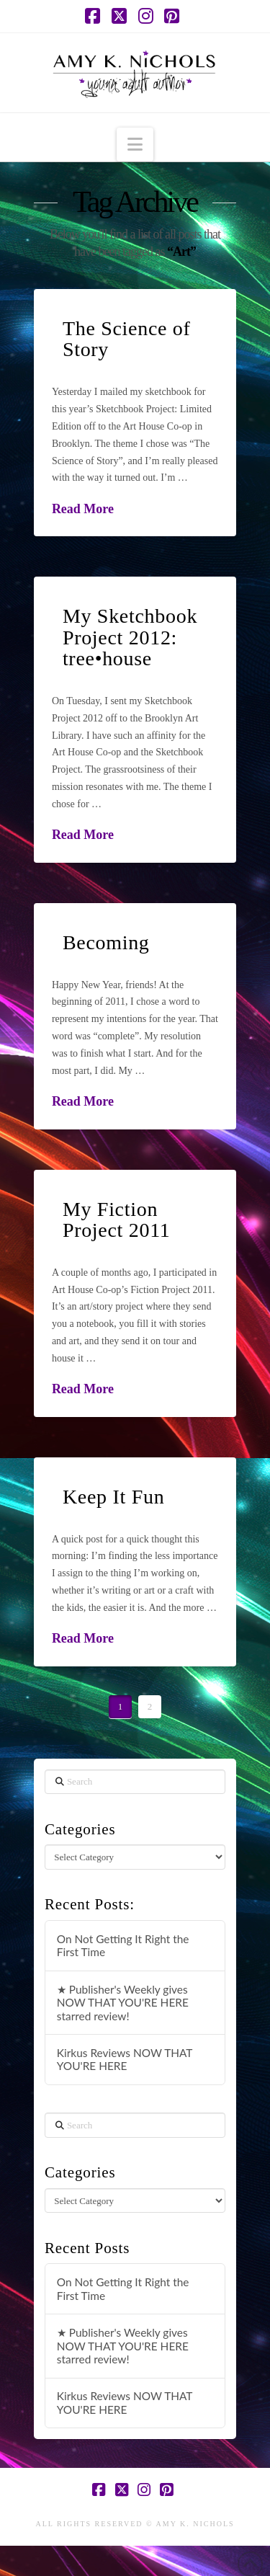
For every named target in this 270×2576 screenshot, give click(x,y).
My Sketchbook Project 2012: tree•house (130, 637)
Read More (83, 509)
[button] (135, 144)
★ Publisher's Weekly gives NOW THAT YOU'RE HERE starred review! (123, 2002)
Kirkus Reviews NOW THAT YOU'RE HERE (124, 2059)
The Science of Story (127, 338)
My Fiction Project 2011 (117, 1219)
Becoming (106, 942)
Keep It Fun (113, 1496)
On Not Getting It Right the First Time (123, 1945)
